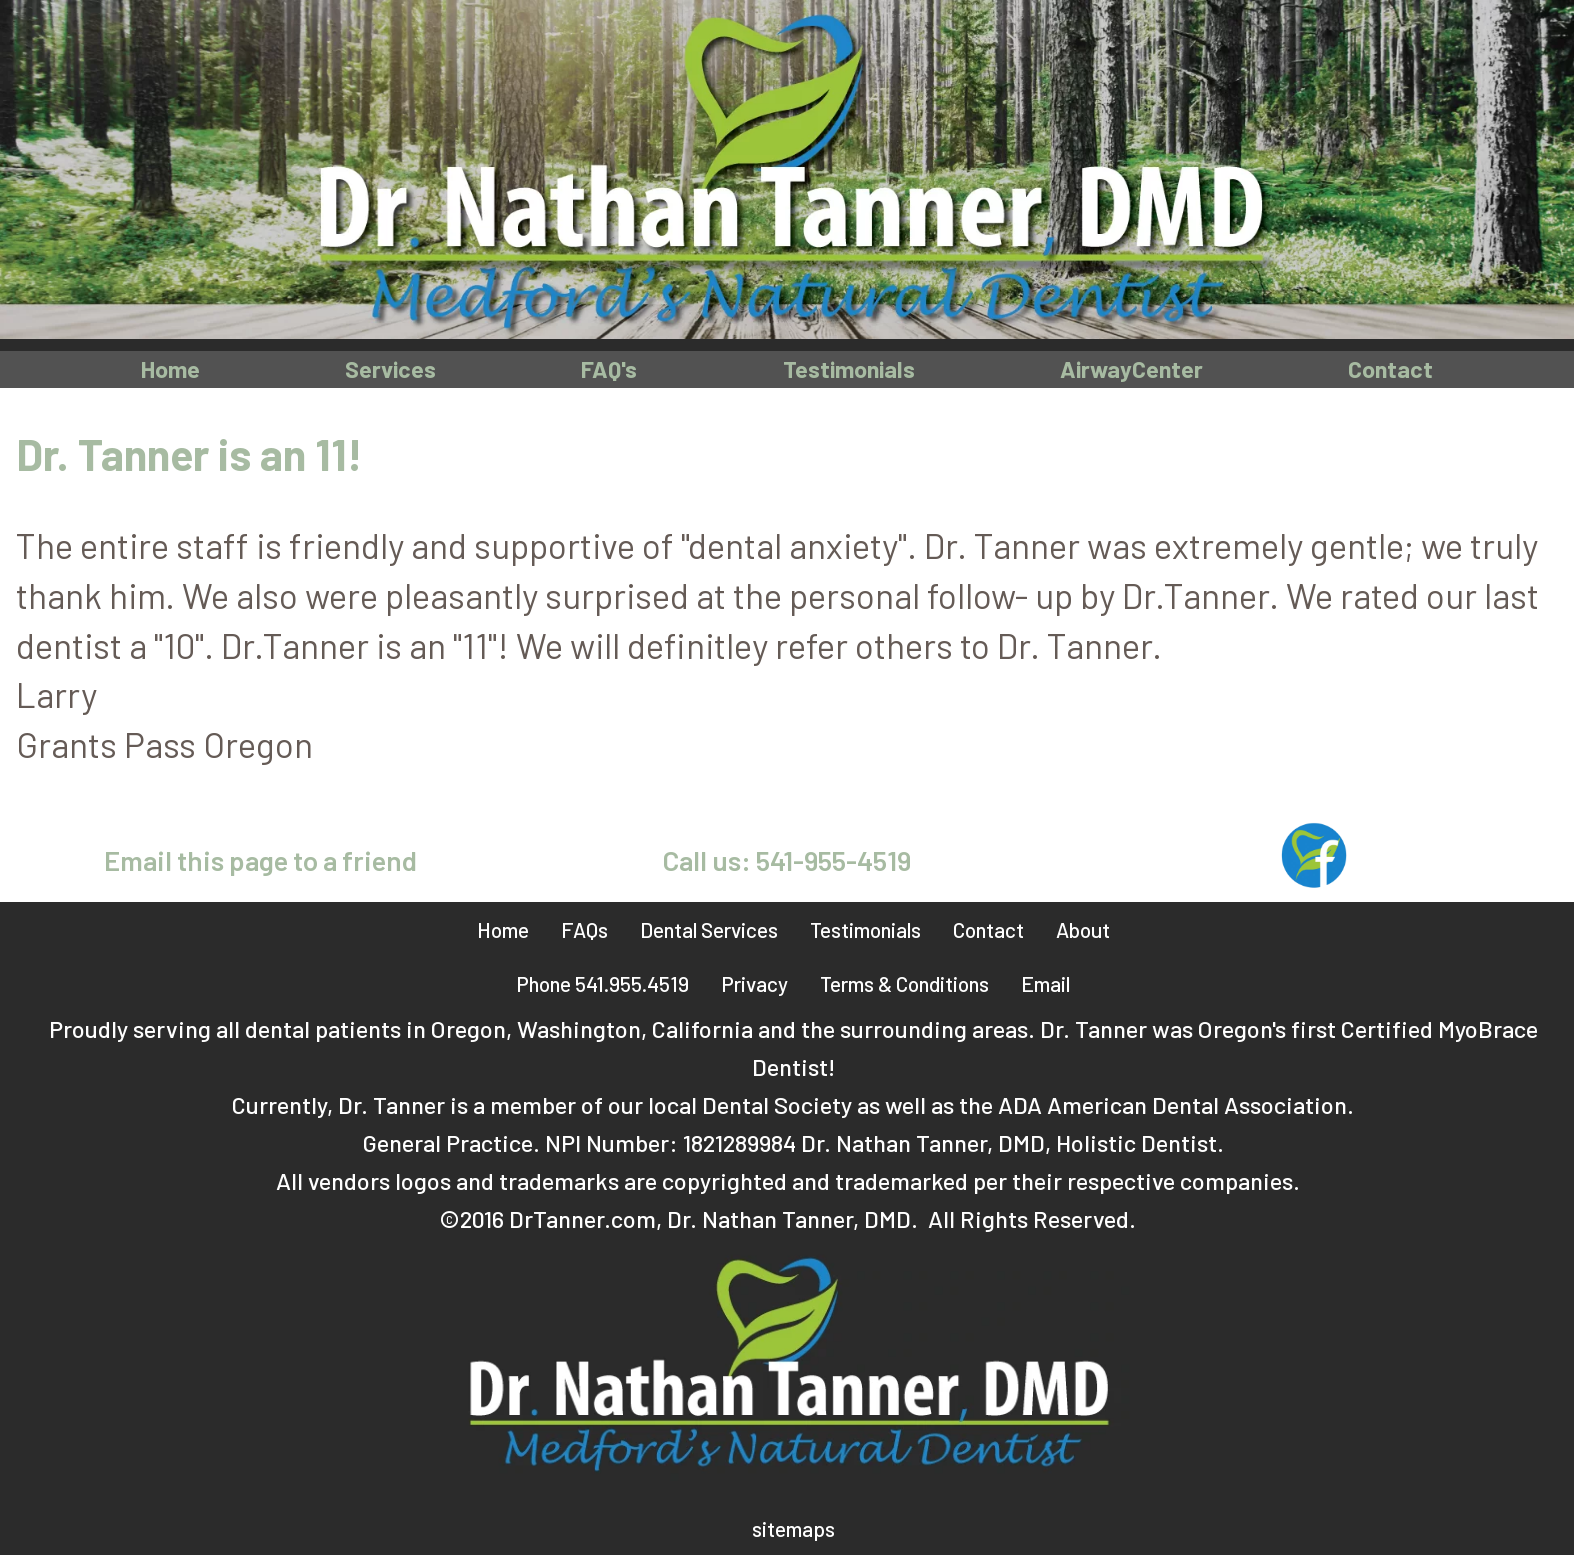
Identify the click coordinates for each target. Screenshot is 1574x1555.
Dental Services (709, 929)
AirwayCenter (1133, 368)
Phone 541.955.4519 (602, 983)
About (1083, 929)
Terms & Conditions (904, 983)
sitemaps (793, 1529)
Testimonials (848, 368)
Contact (1392, 368)
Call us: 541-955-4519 (787, 861)
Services (389, 368)
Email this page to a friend (260, 861)
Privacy (754, 983)
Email (1045, 983)
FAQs (584, 929)
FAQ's (607, 368)
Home (169, 368)
